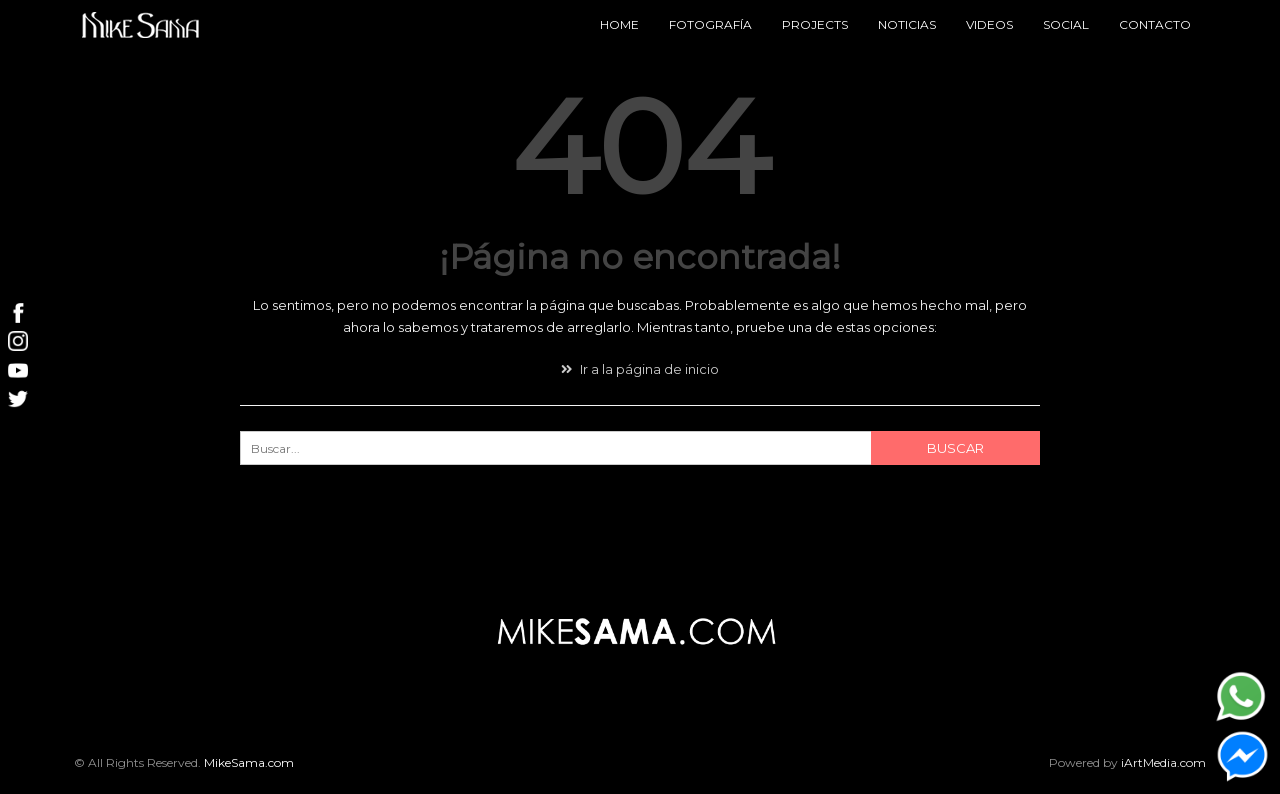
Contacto (1155, 24)
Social (1066, 24)
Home (619, 24)
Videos (989, 24)
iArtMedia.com (1163, 762)
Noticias (907, 24)
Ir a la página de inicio (640, 369)
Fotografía (710, 24)
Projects (815, 24)
